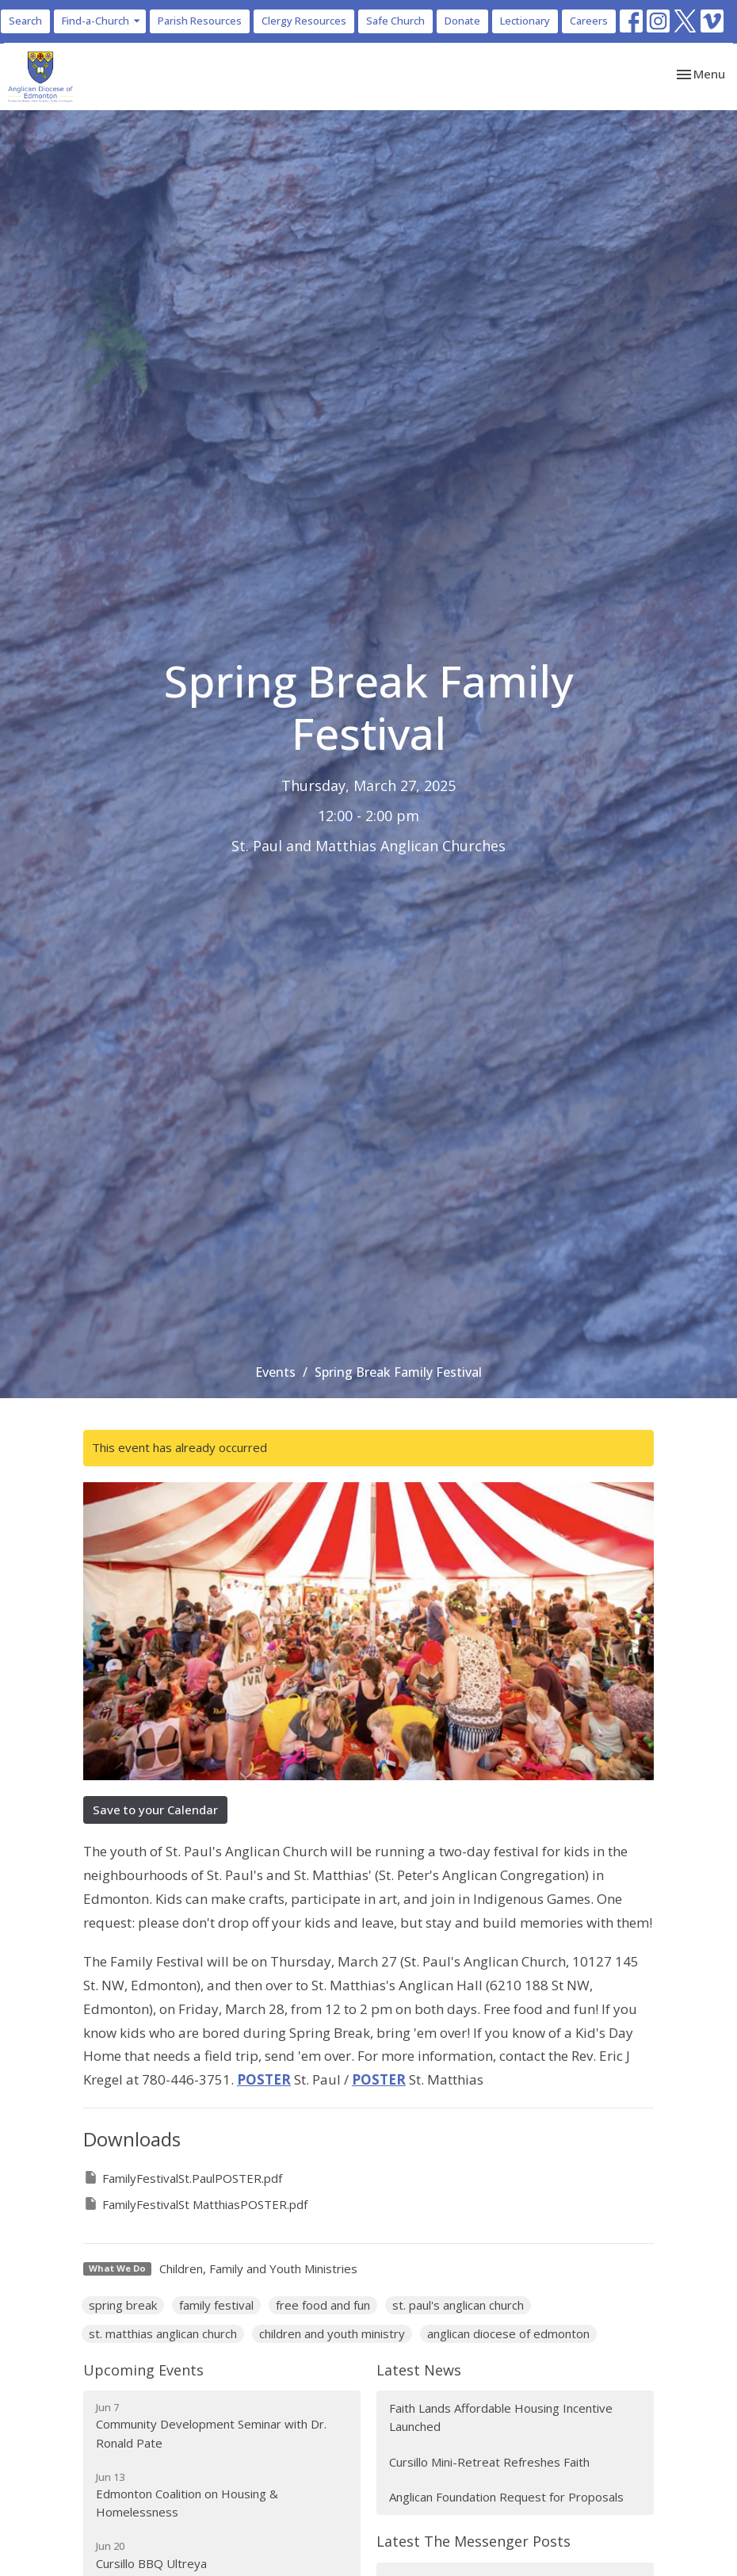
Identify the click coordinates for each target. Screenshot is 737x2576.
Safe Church (395, 20)
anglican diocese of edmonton (508, 2333)
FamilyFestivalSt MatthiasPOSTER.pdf (195, 2204)
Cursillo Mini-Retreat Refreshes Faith (489, 2462)
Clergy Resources (304, 20)
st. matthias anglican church (163, 2333)
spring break (123, 2305)
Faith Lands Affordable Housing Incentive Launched (501, 2417)
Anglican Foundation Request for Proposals (506, 2497)
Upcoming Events (143, 2369)
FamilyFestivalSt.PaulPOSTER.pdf (182, 2177)
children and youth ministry (332, 2333)
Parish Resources (200, 20)
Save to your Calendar (155, 1809)
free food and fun (323, 2305)
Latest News (418, 2369)
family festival (216, 2305)
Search (25, 20)
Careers (589, 20)
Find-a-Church (102, 20)
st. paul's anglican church (458, 2305)
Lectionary (525, 20)
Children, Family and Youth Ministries (258, 2268)
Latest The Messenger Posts (473, 2541)
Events (275, 1372)
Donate (462, 20)
